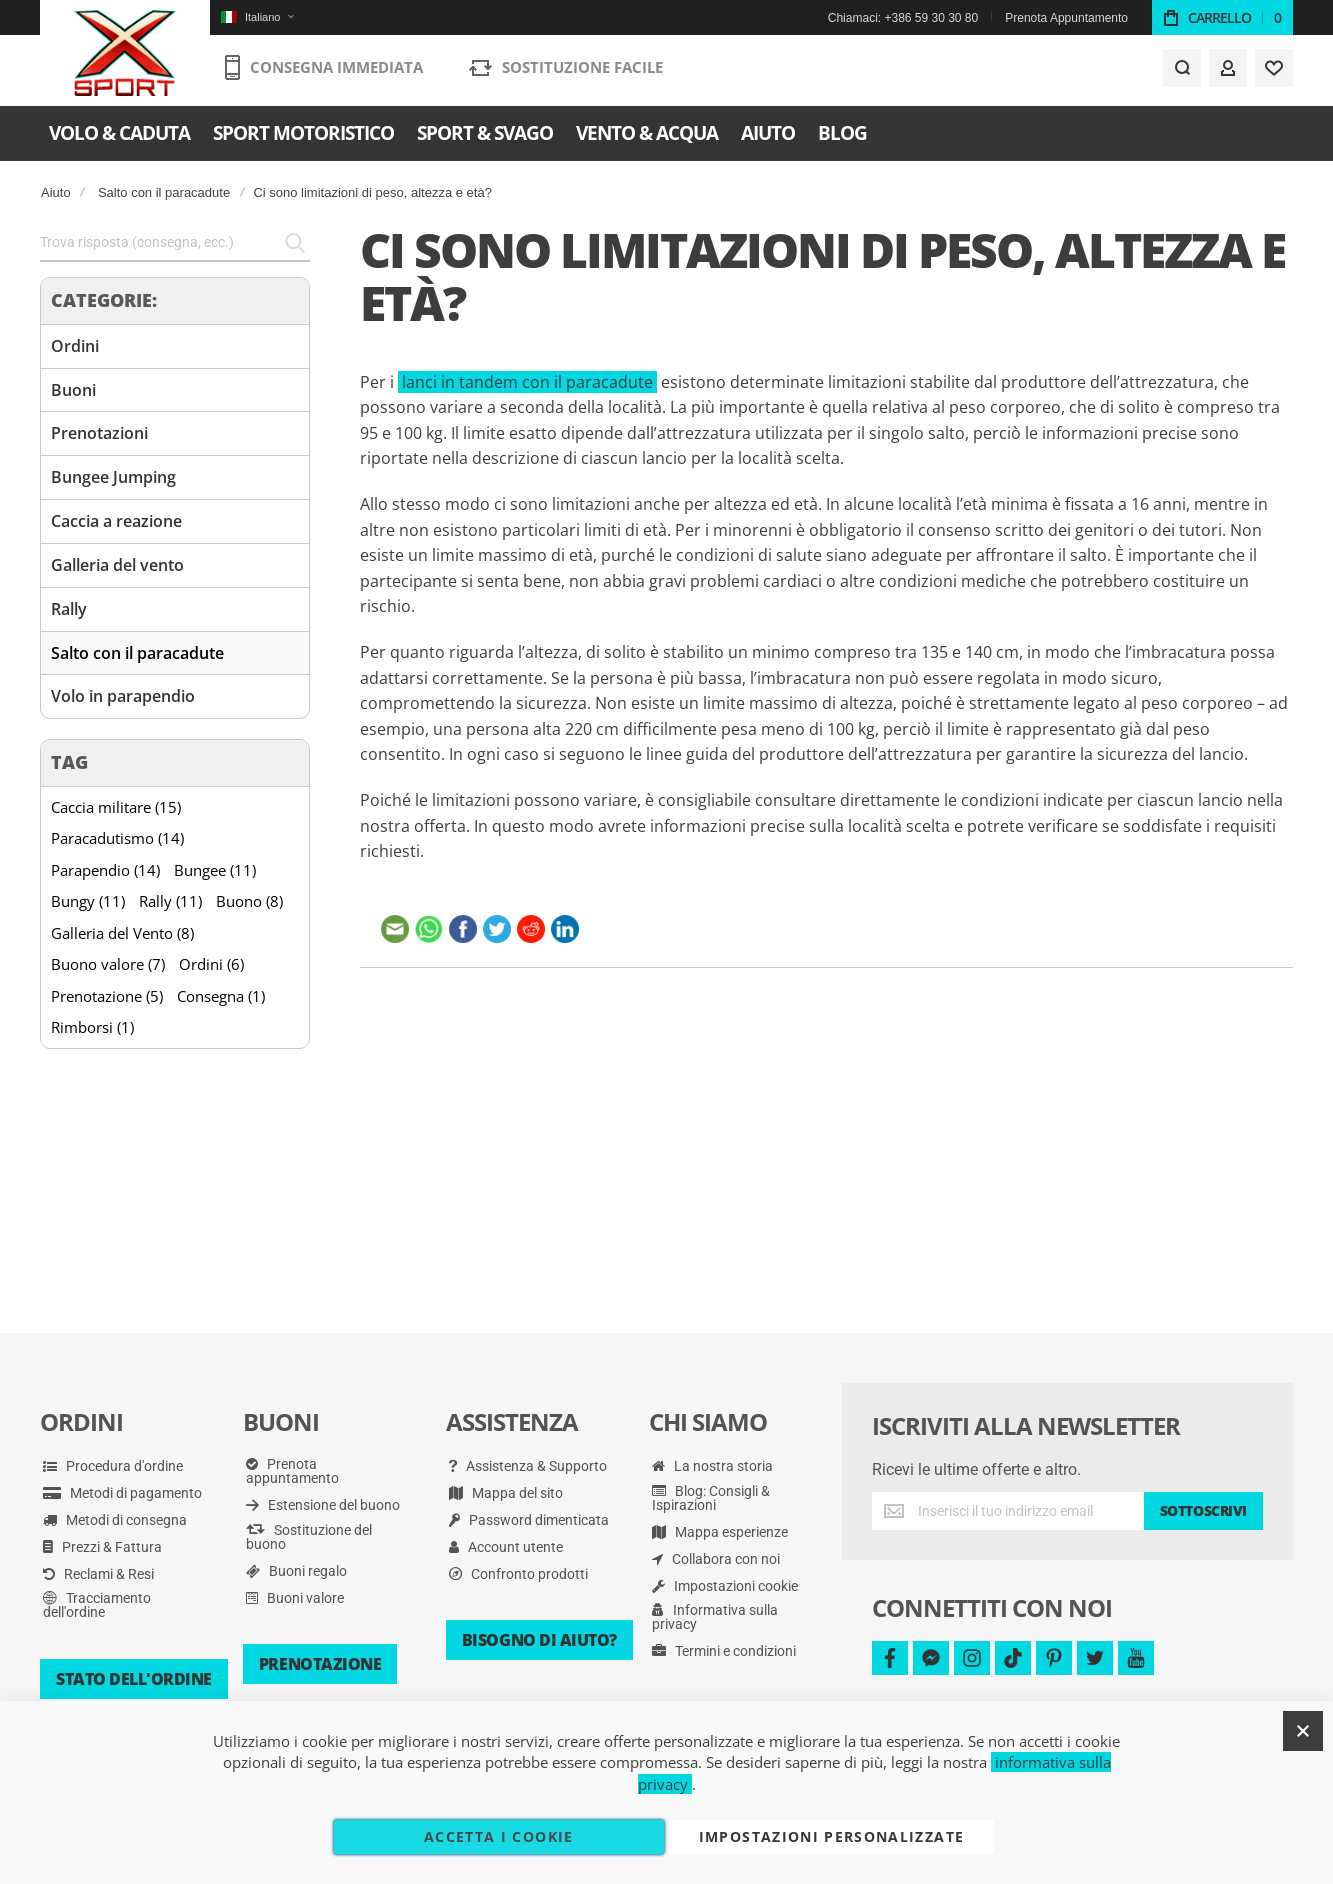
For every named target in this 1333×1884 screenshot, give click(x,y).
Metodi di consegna (115, 1520)
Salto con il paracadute (164, 192)
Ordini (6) (211, 964)
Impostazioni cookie (725, 1586)
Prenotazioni (99, 433)
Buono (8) (249, 901)
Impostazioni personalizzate (831, 1836)
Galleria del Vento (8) (122, 933)
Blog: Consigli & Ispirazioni (711, 1498)
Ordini (75, 346)
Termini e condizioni (724, 1651)
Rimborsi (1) (92, 1027)
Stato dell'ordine (134, 1679)
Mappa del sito (506, 1493)
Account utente (506, 1547)
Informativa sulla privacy (715, 1617)
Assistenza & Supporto (528, 1466)
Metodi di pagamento (122, 1493)
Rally (69, 609)
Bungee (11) (215, 870)
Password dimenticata (529, 1520)
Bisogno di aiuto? (539, 1640)
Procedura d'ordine (113, 1466)
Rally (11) (170, 901)
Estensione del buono (323, 1505)
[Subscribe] (1203, 1511)
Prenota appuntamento (292, 1471)
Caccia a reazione (116, 521)
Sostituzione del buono (309, 1537)
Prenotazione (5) (107, 996)
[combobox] (175, 243)
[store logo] (125, 55)
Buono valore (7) (108, 964)
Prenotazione (320, 1664)
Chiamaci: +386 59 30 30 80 (903, 18)
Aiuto (56, 192)
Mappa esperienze (720, 1532)
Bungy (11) (88, 901)
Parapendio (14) (105, 870)
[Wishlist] (1274, 72)
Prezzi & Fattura (102, 1547)
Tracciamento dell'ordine (97, 1605)
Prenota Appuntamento (1066, 18)
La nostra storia (712, 1466)
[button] (257, 17)
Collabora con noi (716, 1559)
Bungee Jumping (113, 477)
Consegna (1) (221, 996)
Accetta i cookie (499, 1836)
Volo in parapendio (123, 696)
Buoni (73, 390)
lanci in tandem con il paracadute (527, 382)
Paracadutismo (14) (117, 838)
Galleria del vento (117, 565)
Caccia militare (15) (116, 807)
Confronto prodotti (518, 1574)
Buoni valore (295, 1598)
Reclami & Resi (98, 1574)
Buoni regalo (296, 1571)
